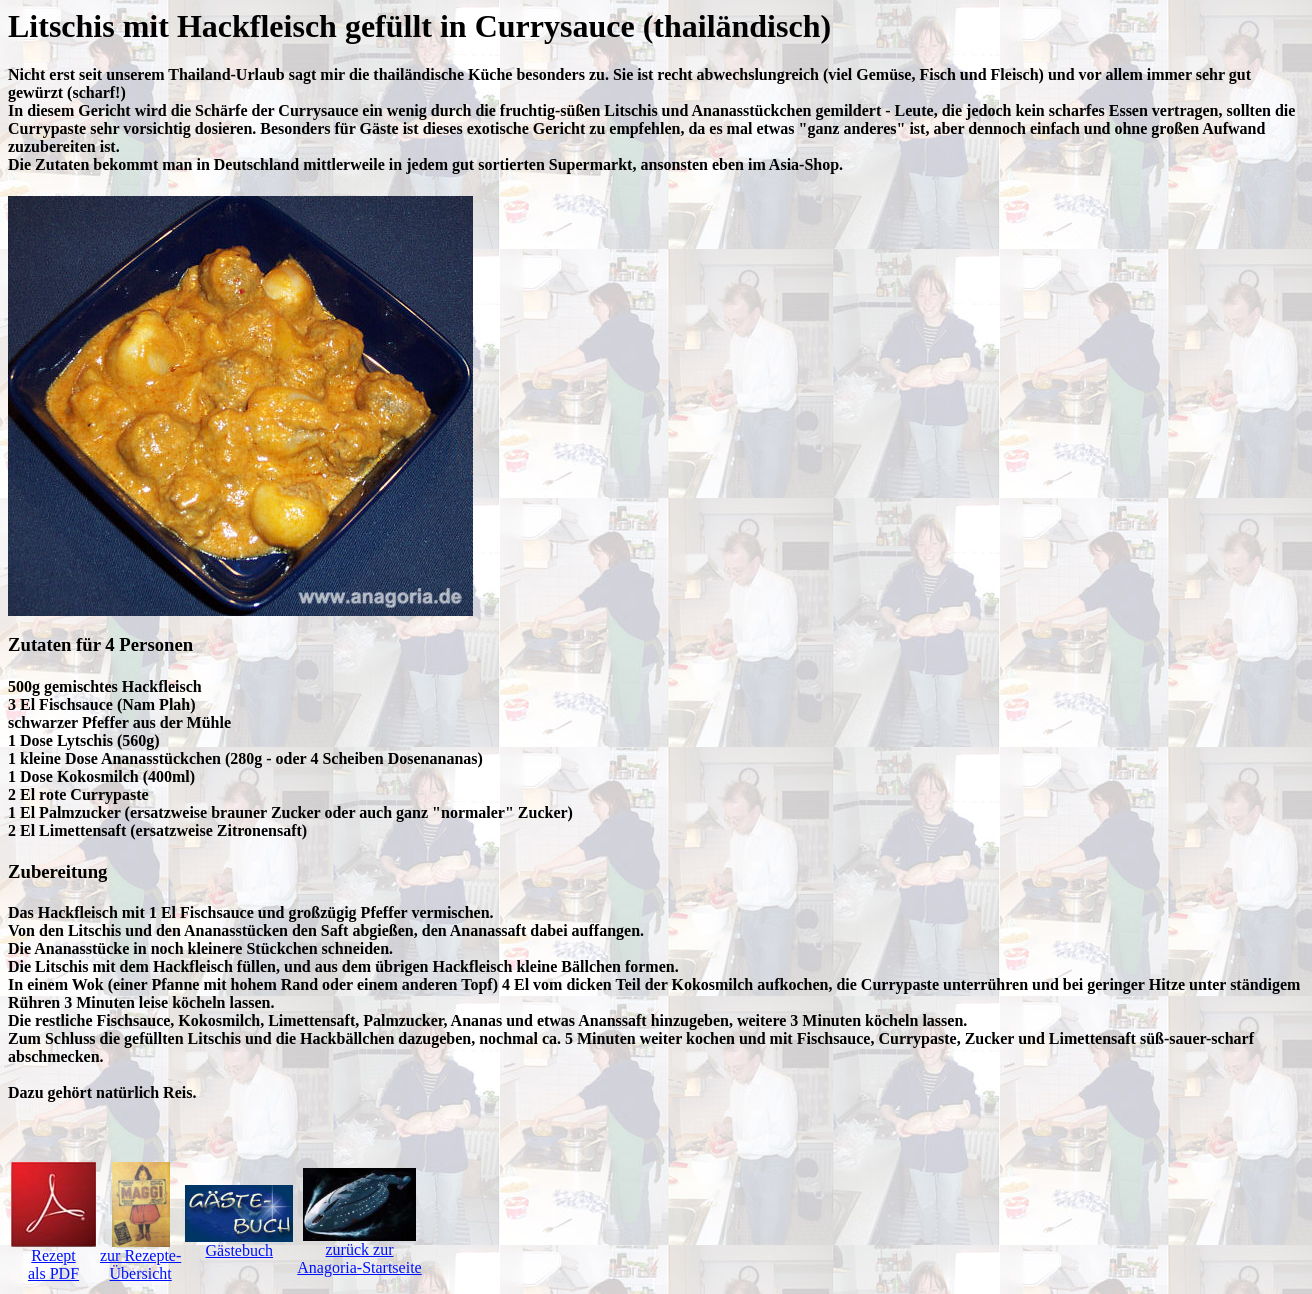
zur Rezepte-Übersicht (140, 1257)
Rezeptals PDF (53, 1257)
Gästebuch (239, 1243)
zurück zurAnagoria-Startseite (359, 1251)
